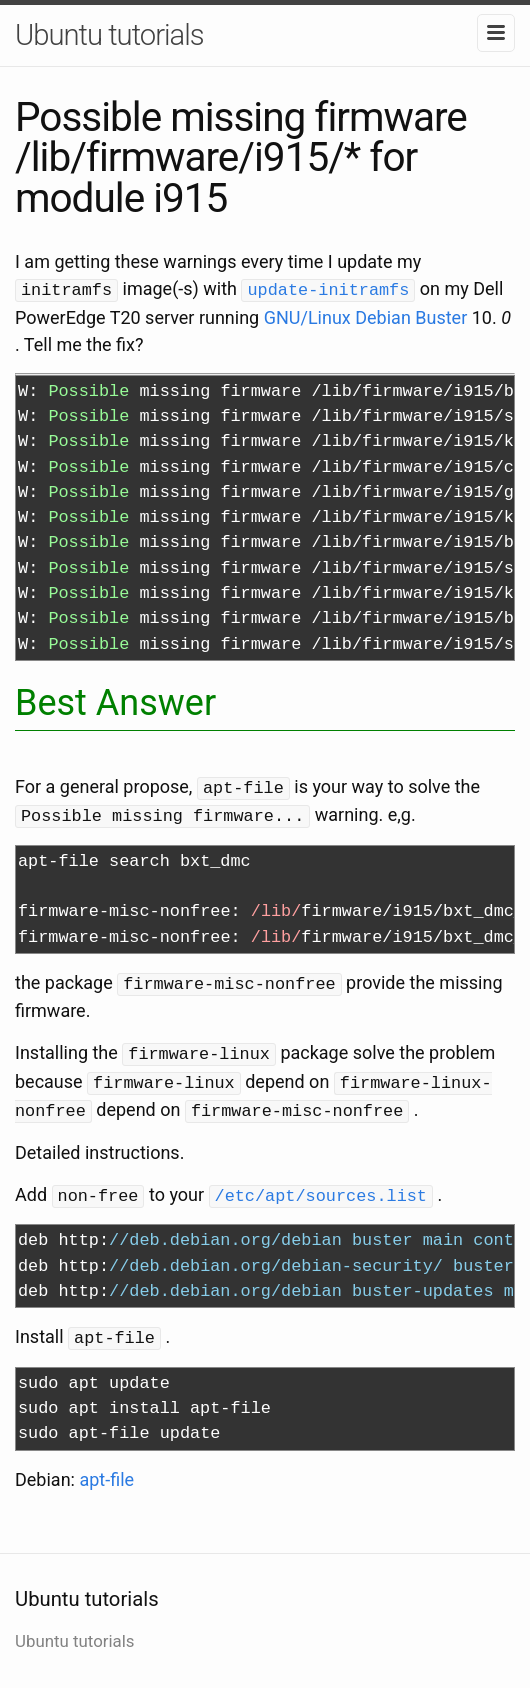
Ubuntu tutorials (109, 35)
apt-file (106, 1467)
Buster (441, 315)
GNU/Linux (307, 315)
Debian (383, 315)
